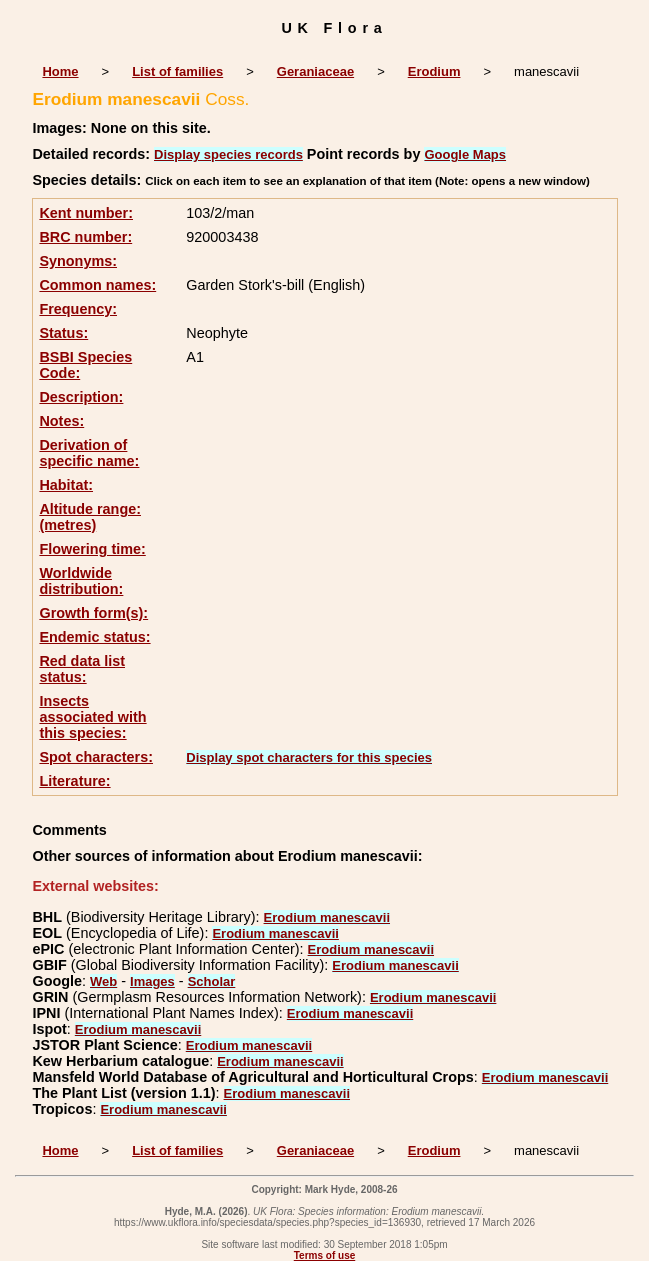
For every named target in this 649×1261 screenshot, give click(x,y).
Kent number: (86, 213)
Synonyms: (78, 261)
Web (103, 981)
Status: (63, 333)
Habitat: (66, 485)
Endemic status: (94, 637)
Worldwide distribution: (81, 581)
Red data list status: (82, 669)
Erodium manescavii (327, 917)
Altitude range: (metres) (90, 517)
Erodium (434, 71)
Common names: (97, 285)
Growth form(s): (93, 613)
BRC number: (85, 237)
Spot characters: (96, 757)
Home (60, 71)
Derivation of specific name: (89, 453)
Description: (81, 397)
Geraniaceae (315, 71)
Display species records (228, 154)
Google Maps (465, 154)
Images (152, 981)
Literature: (74, 781)
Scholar (212, 981)
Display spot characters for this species (309, 757)
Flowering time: (92, 549)
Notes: (61, 421)
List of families (177, 71)
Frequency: (78, 309)
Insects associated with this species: (92, 717)
